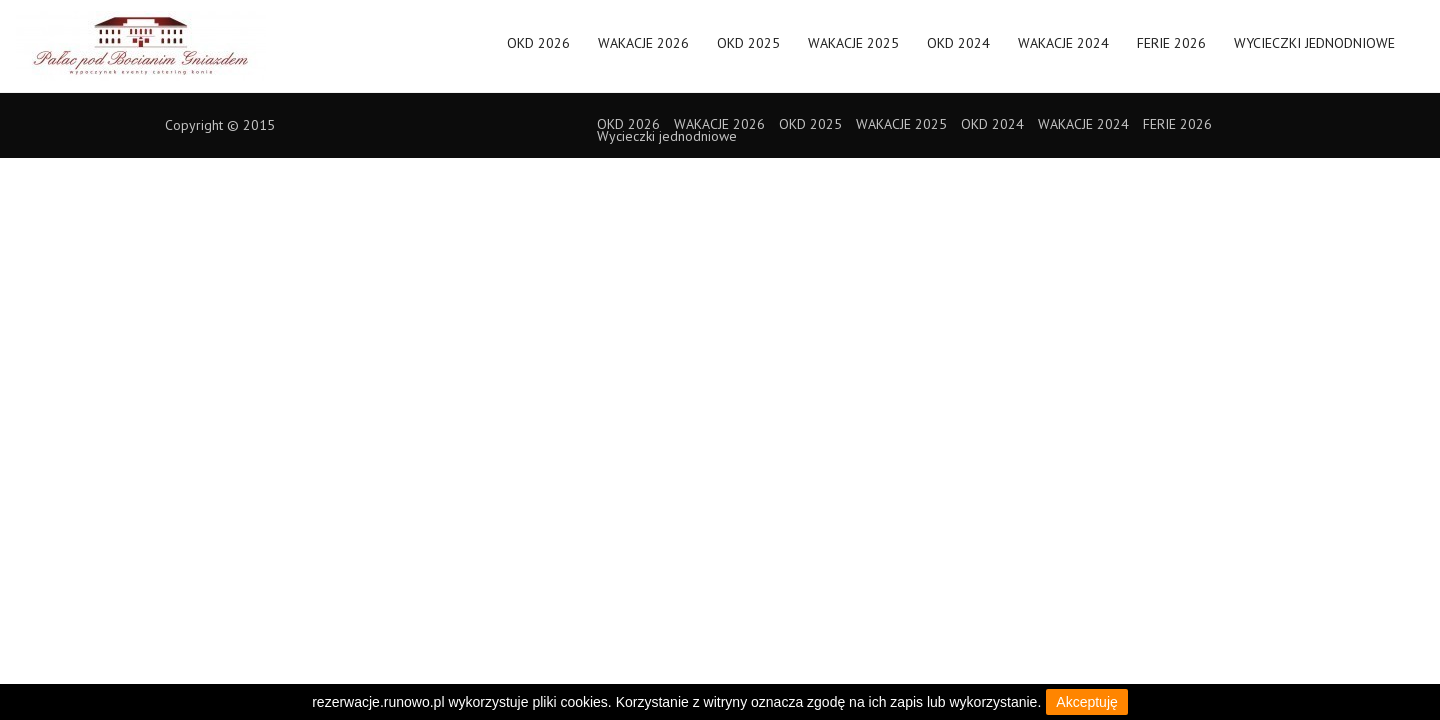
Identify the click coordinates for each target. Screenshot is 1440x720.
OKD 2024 (958, 50)
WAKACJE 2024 (1063, 50)
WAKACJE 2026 (643, 50)
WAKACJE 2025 (853, 50)
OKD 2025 (748, 50)
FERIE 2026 (1171, 50)
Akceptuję (1086, 702)
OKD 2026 (538, 50)
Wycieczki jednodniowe (1314, 50)
